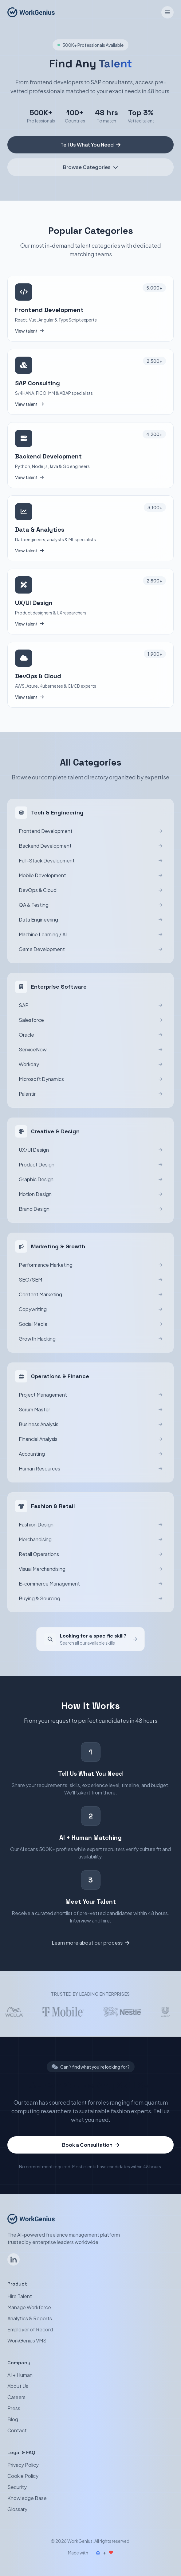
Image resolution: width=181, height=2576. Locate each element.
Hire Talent (19, 2296)
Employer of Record (30, 2329)
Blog (12, 2419)
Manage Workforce (29, 2307)
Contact (17, 2430)
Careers (16, 2397)
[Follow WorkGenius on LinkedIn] (13, 2259)
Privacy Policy (23, 2465)
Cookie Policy (22, 2476)
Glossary (17, 2509)
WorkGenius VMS (26, 2340)
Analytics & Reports (29, 2318)
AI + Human (20, 2375)
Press (13, 2408)
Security (17, 2487)
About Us (17, 2386)
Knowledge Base (27, 2498)
